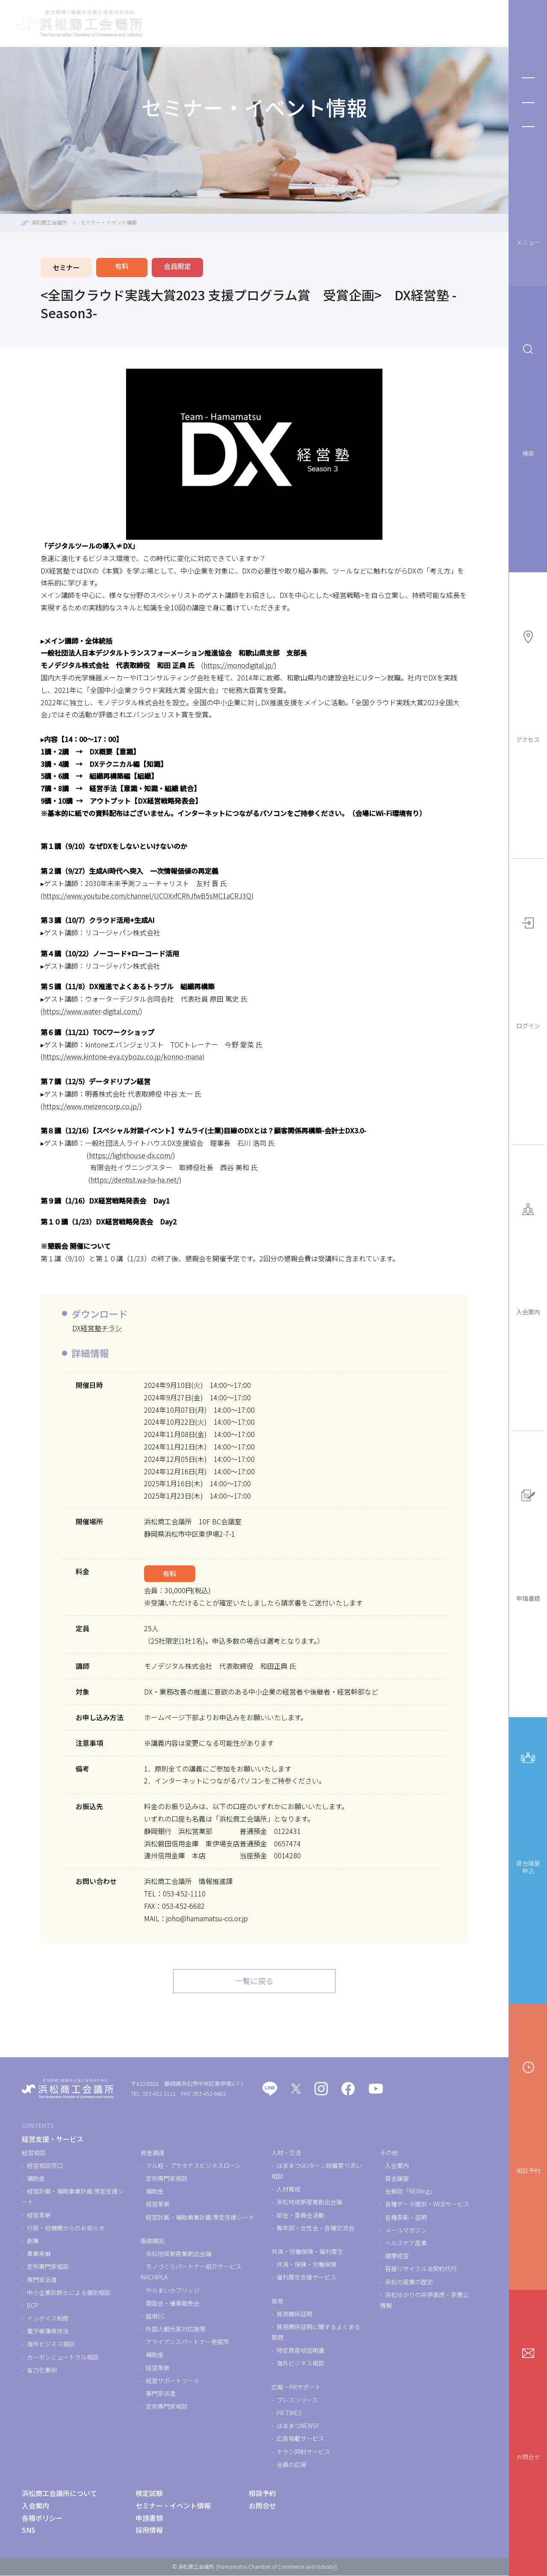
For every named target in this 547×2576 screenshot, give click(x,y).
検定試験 (283, 23)
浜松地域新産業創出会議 (179, 2254)
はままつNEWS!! (297, 2426)
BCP (32, 2305)
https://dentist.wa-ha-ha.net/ (135, 1179)
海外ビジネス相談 (51, 2344)
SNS (28, 2531)
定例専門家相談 (48, 2267)
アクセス (528, 687)
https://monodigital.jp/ (238, 665)
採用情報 (149, 2531)
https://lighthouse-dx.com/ (131, 1155)
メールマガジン (406, 2230)
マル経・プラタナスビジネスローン (193, 2166)
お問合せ (528, 2404)
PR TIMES (289, 2413)
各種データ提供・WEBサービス (427, 2204)
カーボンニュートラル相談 (63, 2357)
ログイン (528, 973)
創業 (33, 2241)
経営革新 (39, 2215)
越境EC (155, 2316)
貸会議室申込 (528, 1813)
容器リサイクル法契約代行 (421, 2269)
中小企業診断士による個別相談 (69, 2293)
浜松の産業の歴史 (409, 2282)
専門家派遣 (42, 2280)
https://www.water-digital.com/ (91, 1011)
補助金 (36, 2178)
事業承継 (39, 2254)
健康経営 (397, 2256)
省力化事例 (42, 2370)
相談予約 (528, 2118)
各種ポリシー (42, 2518)
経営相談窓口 (45, 2166)
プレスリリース (297, 2400)
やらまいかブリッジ (173, 2290)
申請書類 (528, 1546)
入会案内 (528, 1259)
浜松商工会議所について (450, 23)
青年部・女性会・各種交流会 (315, 2228)
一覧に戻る (254, 1981)
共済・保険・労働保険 (306, 2264)
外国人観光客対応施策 (176, 2329)
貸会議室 (397, 2178)
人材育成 (288, 2189)
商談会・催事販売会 (173, 2303)
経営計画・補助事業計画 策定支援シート (200, 2217)
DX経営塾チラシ (97, 1328)
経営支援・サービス (218, 23)
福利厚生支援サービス (306, 2278)
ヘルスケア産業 (406, 2243)
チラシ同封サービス (303, 2452)
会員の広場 (291, 2465)
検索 (528, 401)
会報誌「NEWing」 (410, 2191)
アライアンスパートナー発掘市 (187, 2342)
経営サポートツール (173, 2381)
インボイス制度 (48, 2318)
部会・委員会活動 (300, 2215)
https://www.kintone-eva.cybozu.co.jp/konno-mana (122, 1056)
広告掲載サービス (300, 2439)
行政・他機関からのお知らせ (66, 2228)
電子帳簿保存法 (48, 2332)
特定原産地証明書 (300, 2351)
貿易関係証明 (294, 2314)
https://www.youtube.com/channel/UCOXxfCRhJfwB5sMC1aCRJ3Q (147, 895)
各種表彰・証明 (406, 2217)
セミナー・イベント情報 (354, 23)
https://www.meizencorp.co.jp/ (91, 1106)
